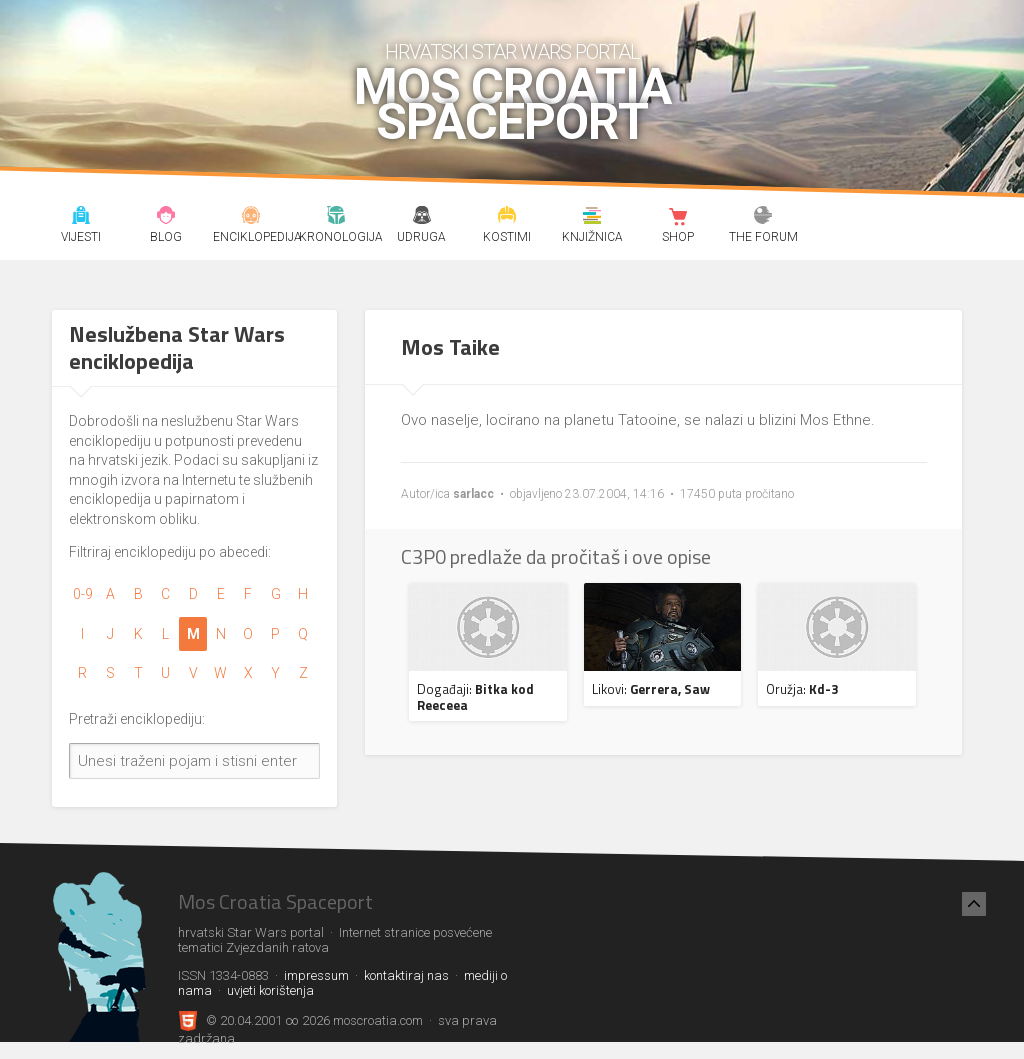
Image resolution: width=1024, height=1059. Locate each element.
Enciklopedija (251, 218)
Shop (678, 218)
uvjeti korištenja (270, 990)
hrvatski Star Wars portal (512, 52)
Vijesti (81, 218)
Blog (166, 218)
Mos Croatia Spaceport (512, 105)
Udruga (422, 218)
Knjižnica (593, 218)
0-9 (83, 594)
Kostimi (507, 218)
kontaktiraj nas (406, 975)
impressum (316, 975)
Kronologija (337, 218)
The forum (763, 218)
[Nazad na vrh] (974, 904)
